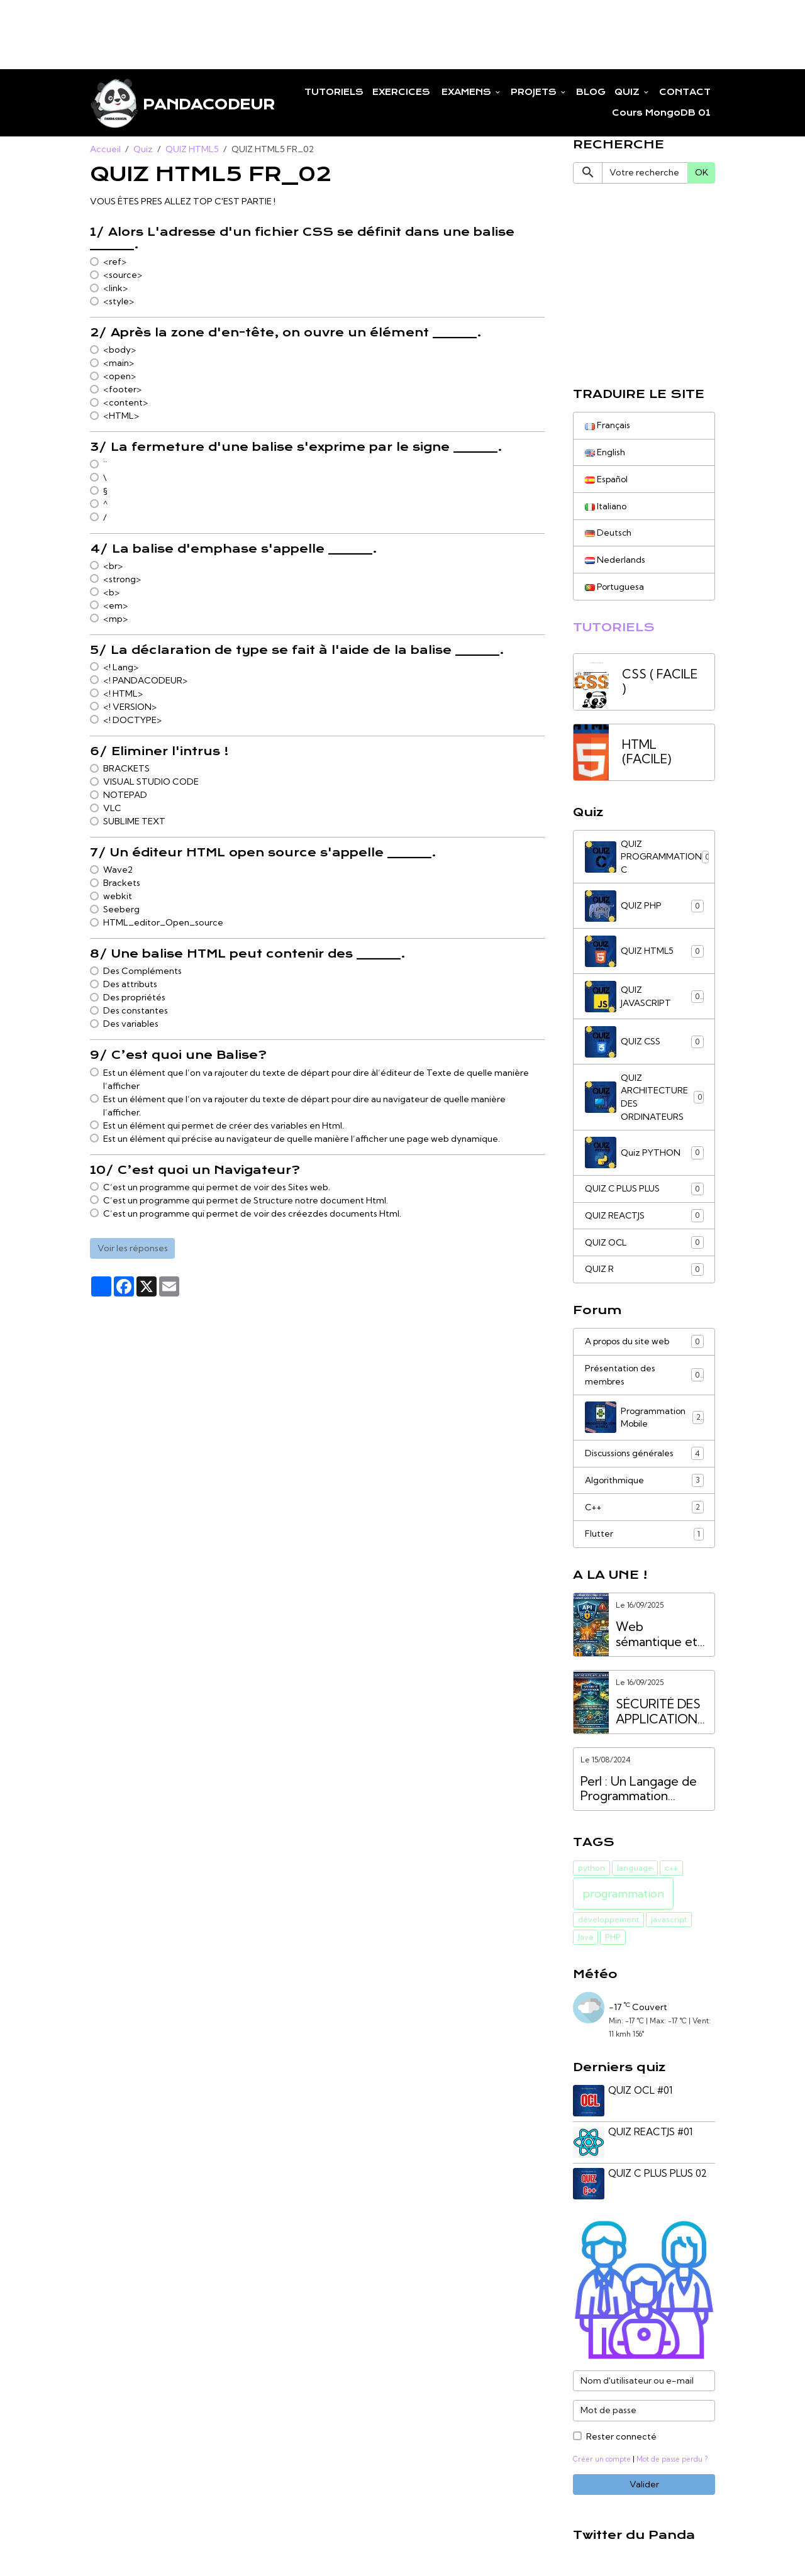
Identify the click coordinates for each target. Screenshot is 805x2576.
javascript (669, 1925)
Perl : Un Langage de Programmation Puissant (638, 1795)
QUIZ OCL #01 (641, 2096)
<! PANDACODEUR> (145, 681)
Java (585, 1942)
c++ (671, 1873)
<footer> (122, 389)
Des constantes (135, 1011)
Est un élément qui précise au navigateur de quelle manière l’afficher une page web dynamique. (301, 1139)
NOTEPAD (125, 795)
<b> (111, 593)
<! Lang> (120, 667)
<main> (118, 363)
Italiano (606, 506)
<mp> (115, 619)
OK (701, 173)
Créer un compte (603, 2462)
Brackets (121, 883)
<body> (119, 350)
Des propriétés (134, 997)
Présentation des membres (644, 1379)
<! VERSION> (130, 707)
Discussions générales (644, 1458)
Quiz (143, 149)
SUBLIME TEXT (134, 821)
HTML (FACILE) (646, 754)
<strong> (122, 579)
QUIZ (628, 92)
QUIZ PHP (644, 908)
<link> (115, 288)
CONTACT (685, 92)
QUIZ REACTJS (644, 1219)
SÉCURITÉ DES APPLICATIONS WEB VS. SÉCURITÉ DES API (660, 1717)
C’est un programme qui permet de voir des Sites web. (216, 1187)
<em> (115, 606)
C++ (644, 1512)
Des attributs (130, 984)
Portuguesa (615, 588)
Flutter (644, 1540)
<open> (119, 376)
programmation (623, 1899)
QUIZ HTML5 (192, 149)
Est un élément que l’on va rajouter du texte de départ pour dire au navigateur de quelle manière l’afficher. (304, 1106)
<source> (122, 275)
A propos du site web (644, 1346)
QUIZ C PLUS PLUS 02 (658, 2178)
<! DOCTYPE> (132, 720)
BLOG (591, 92)
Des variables (130, 1024)
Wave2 (118, 870)
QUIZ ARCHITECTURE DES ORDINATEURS (644, 1100)
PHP (613, 1942)
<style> (118, 301)
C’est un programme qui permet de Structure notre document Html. (245, 1201)
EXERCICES (401, 92)
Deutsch (608, 533)
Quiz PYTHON (644, 1156)
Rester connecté (621, 2440)
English (605, 452)
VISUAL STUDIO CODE (151, 782)
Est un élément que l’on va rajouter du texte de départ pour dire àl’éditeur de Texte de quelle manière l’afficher (316, 1080)
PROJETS (535, 92)
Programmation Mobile (644, 1422)
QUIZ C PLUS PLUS (644, 1192)
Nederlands (615, 561)
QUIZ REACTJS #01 (651, 2137)
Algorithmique (644, 1485)
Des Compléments (142, 971)
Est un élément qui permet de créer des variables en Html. (223, 1126)
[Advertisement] (229, 28)
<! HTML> (123, 694)
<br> (113, 566)
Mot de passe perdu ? (674, 2462)
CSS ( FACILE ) (659, 684)
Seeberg (121, 909)
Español (607, 479)
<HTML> (121, 416)
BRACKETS (126, 769)
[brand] (171, 103)
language (635, 1873)
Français (608, 425)
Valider (644, 2488)
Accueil (105, 149)
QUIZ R (644, 1273)
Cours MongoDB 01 (661, 113)
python (591, 1873)
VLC (112, 808)
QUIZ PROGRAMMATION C (648, 859)
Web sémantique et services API (656, 1640)
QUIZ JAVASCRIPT (644, 999)
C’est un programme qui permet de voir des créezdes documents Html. (252, 1214)
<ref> (114, 262)
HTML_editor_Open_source (163, 923)
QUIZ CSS (644, 1044)
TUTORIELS (334, 92)
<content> (125, 403)
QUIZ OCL (644, 1246)
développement (608, 1925)
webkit (117, 896)
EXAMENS (466, 92)
